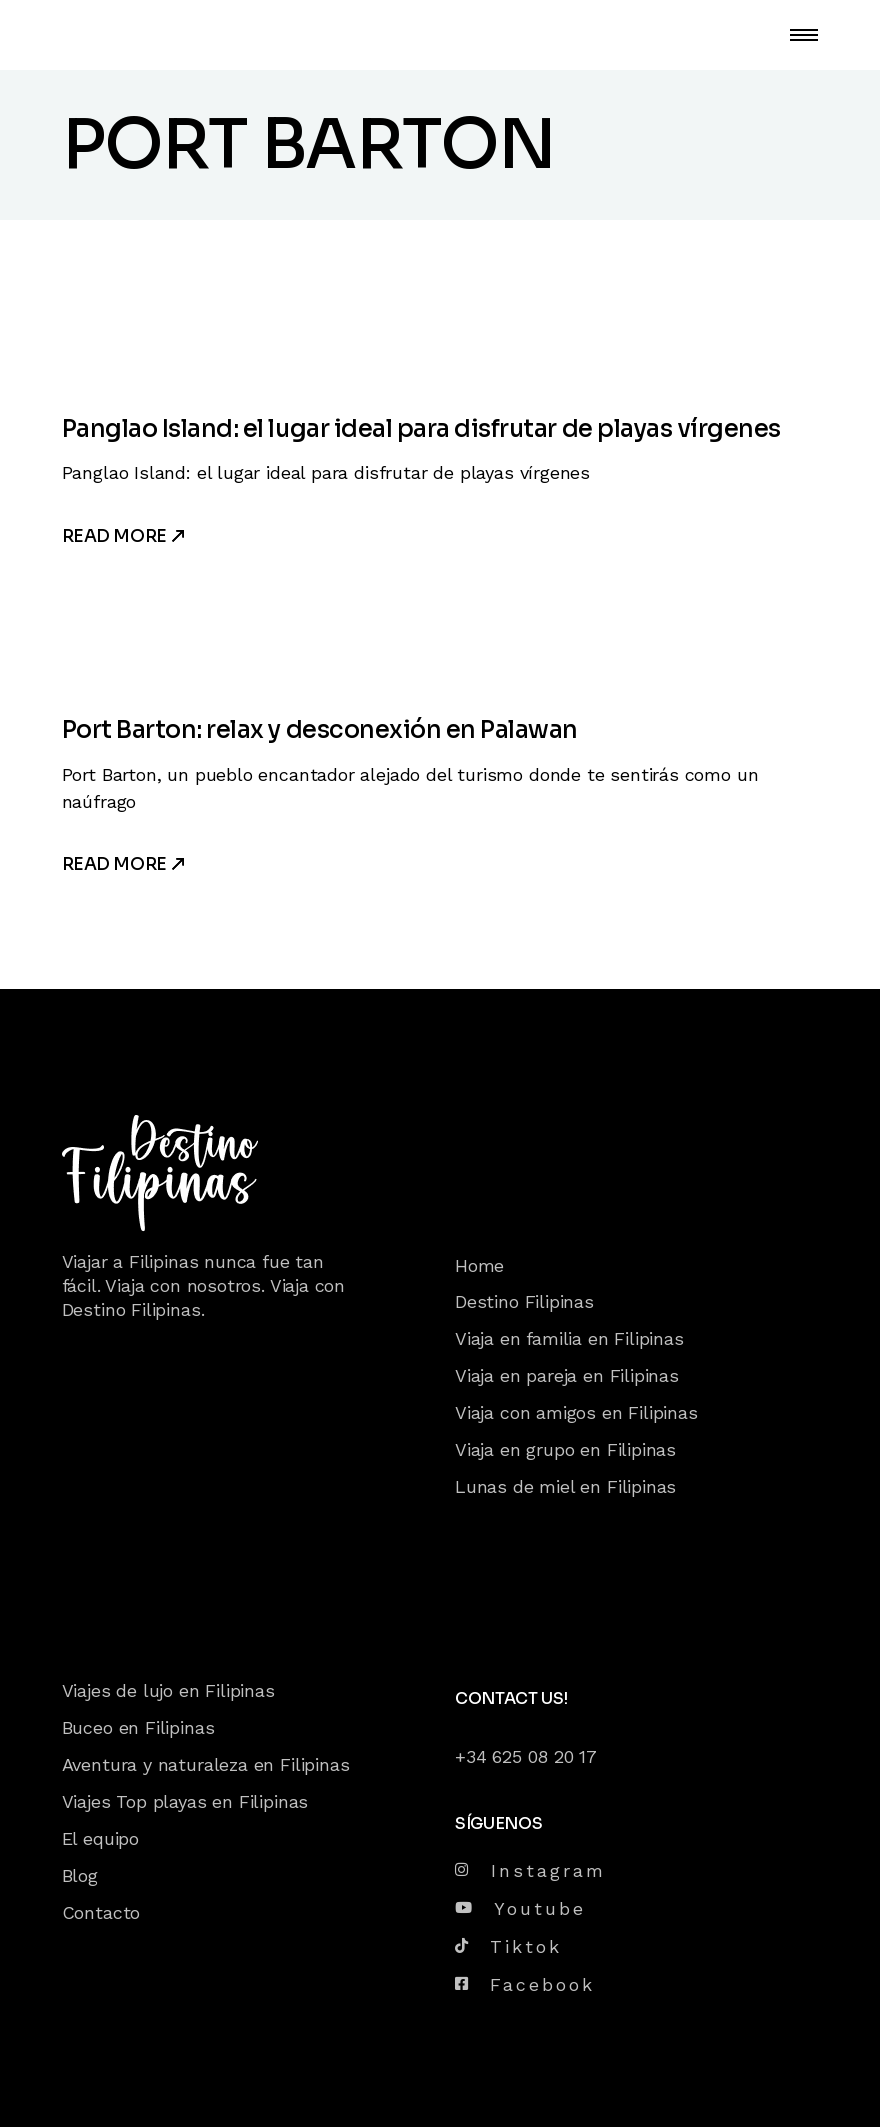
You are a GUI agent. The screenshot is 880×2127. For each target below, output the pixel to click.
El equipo (100, 1838)
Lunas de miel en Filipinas (565, 1486)
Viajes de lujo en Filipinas (168, 1690)
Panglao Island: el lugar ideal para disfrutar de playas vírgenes (421, 429)
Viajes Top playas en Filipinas (185, 1801)
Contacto (101, 1912)
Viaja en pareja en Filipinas (567, 1375)
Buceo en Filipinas (138, 1727)
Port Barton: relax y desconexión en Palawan (320, 730)
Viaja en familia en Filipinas (569, 1338)
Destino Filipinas (524, 1301)
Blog (80, 1875)
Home (479, 1265)
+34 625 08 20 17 (526, 1756)
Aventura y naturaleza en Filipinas (206, 1764)
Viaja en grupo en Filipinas (565, 1449)
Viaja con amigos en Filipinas (576, 1412)
